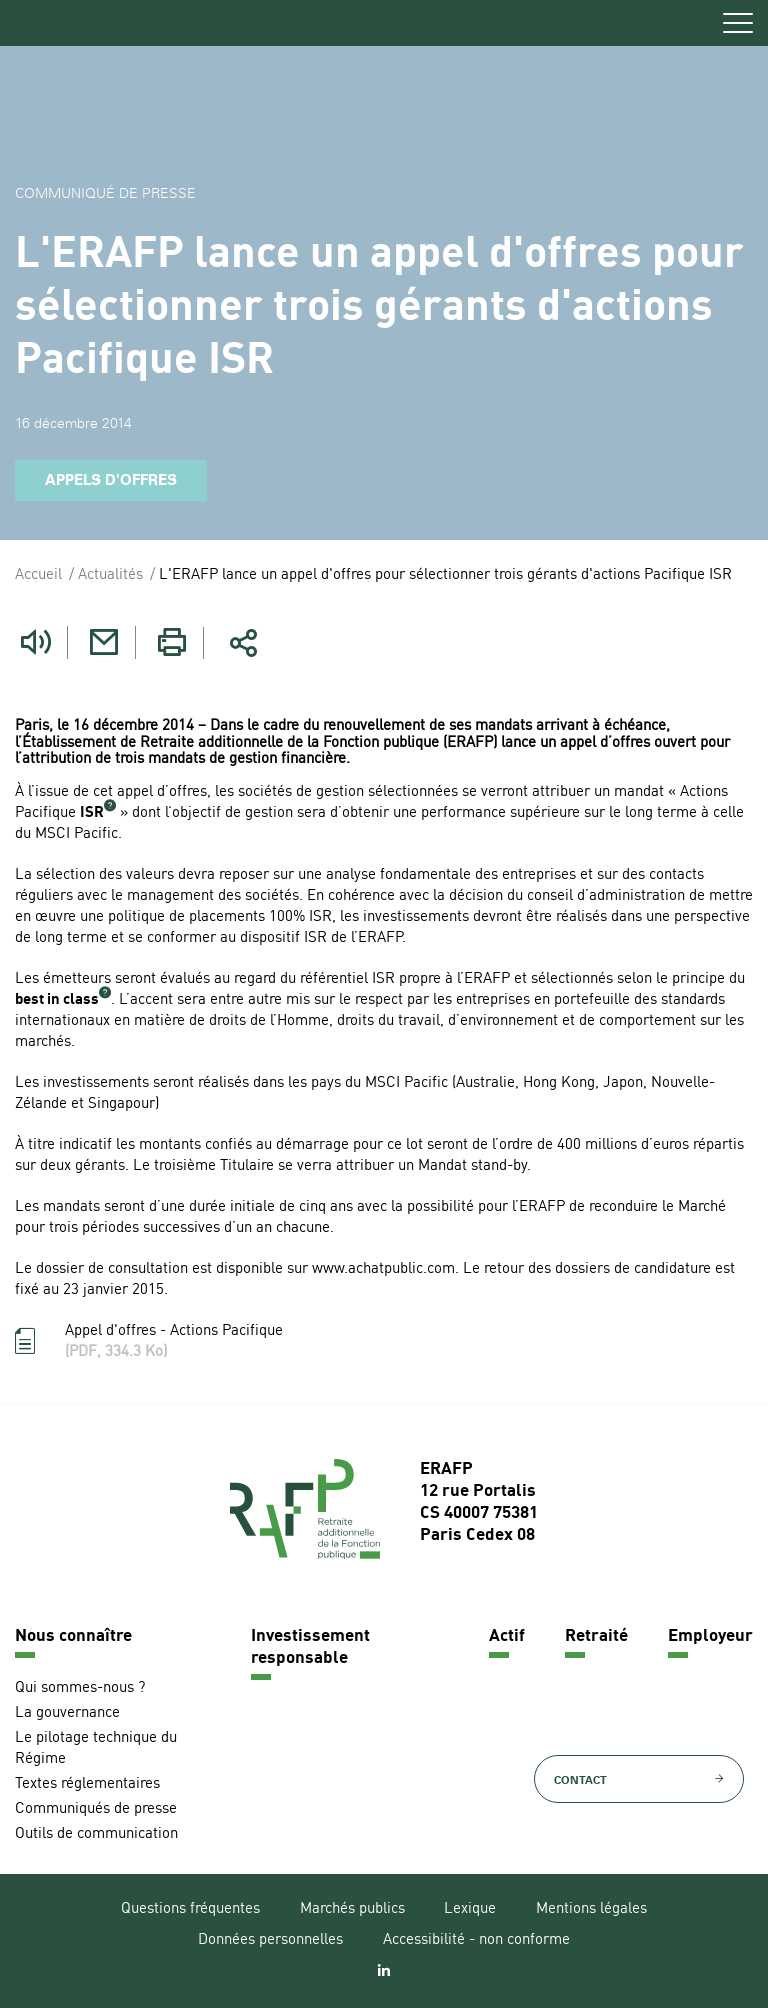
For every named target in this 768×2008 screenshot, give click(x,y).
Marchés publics (352, 1909)
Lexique (470, 1909)
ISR (92, 813)
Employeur (710, 1636)
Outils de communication (96, 1834)
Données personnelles (270, 1940)
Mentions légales (591, 1909)
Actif (507, 1636)
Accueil (38, 575)
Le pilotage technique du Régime (96, 1749)
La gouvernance (67, 1713)
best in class (57, 1000)
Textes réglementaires (87, 1784)
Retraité (596, 1636)
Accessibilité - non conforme (476, 1940)
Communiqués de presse (96, 1809)
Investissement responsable (310, 1647)
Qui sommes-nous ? (80, 1688)
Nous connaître (73, 1636)
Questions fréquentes (190, 1909)
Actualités (110, 575)
